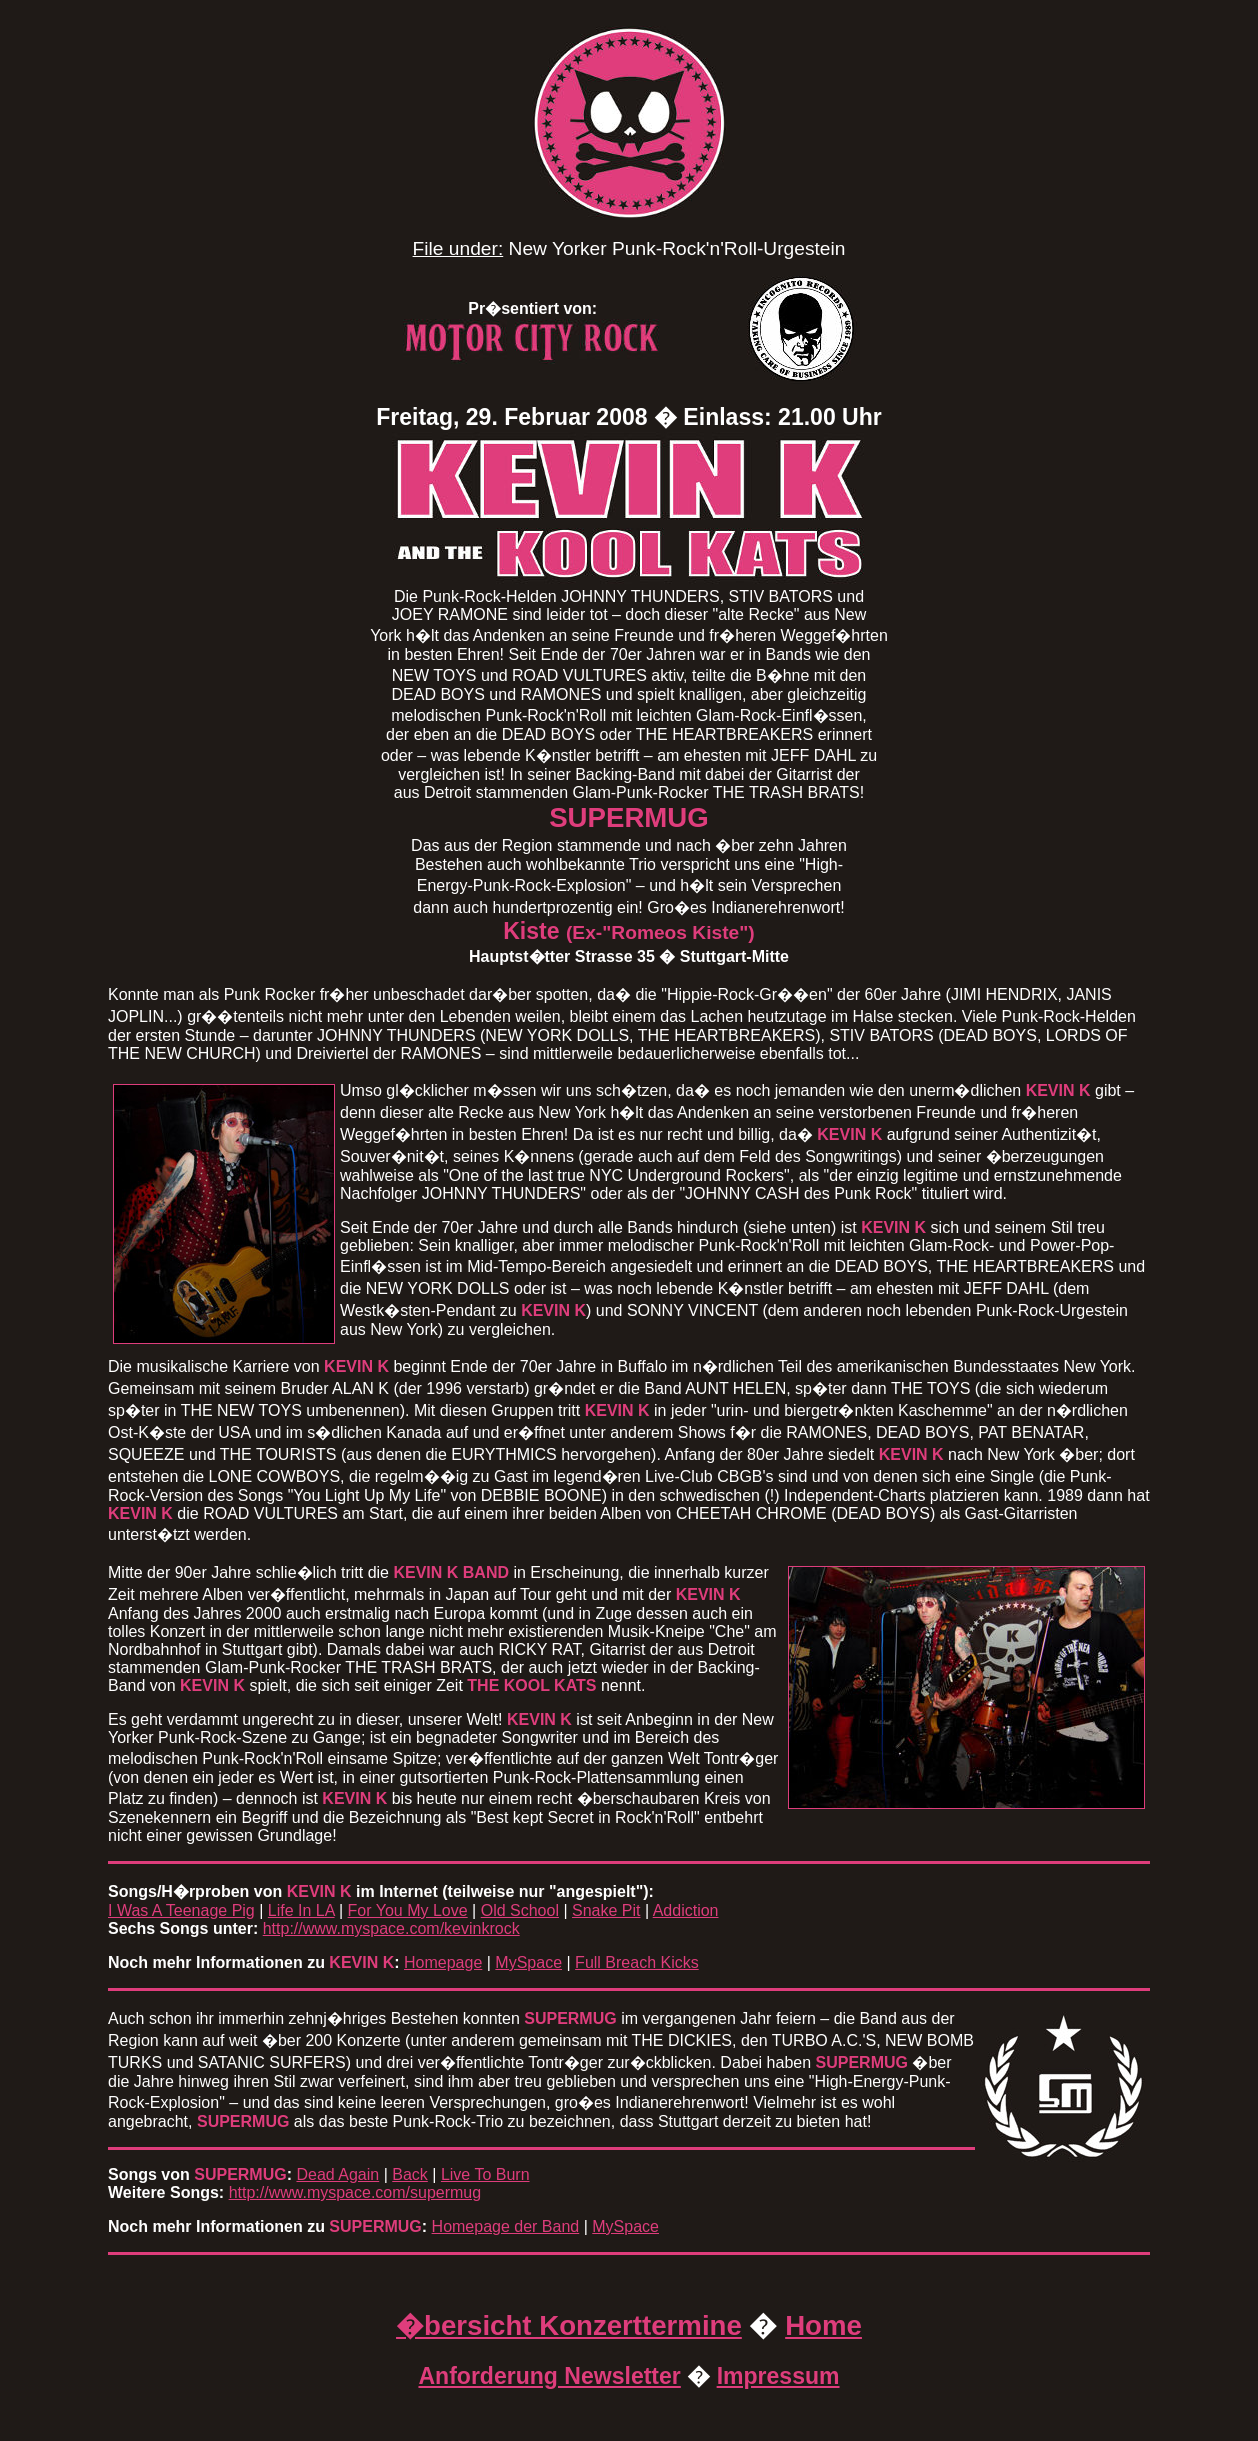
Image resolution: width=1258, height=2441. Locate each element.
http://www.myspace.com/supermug (355, 2192)
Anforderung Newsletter (549, 2376)
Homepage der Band (506, 2226)
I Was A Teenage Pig (181, 1910)
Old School (520, 1910)
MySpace (528, 1962)
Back (410, 2174)
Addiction (686, 1910)
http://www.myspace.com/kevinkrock (391, 1928)
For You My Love (408, 1910)
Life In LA (301, 1910)
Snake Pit (606, 1910)
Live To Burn (485, 2174)
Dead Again (337, 2174)
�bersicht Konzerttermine (569, 2325)
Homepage (443, 1962)
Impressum (778, 2376)
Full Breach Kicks (637, 1962)
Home (823, 2325)
